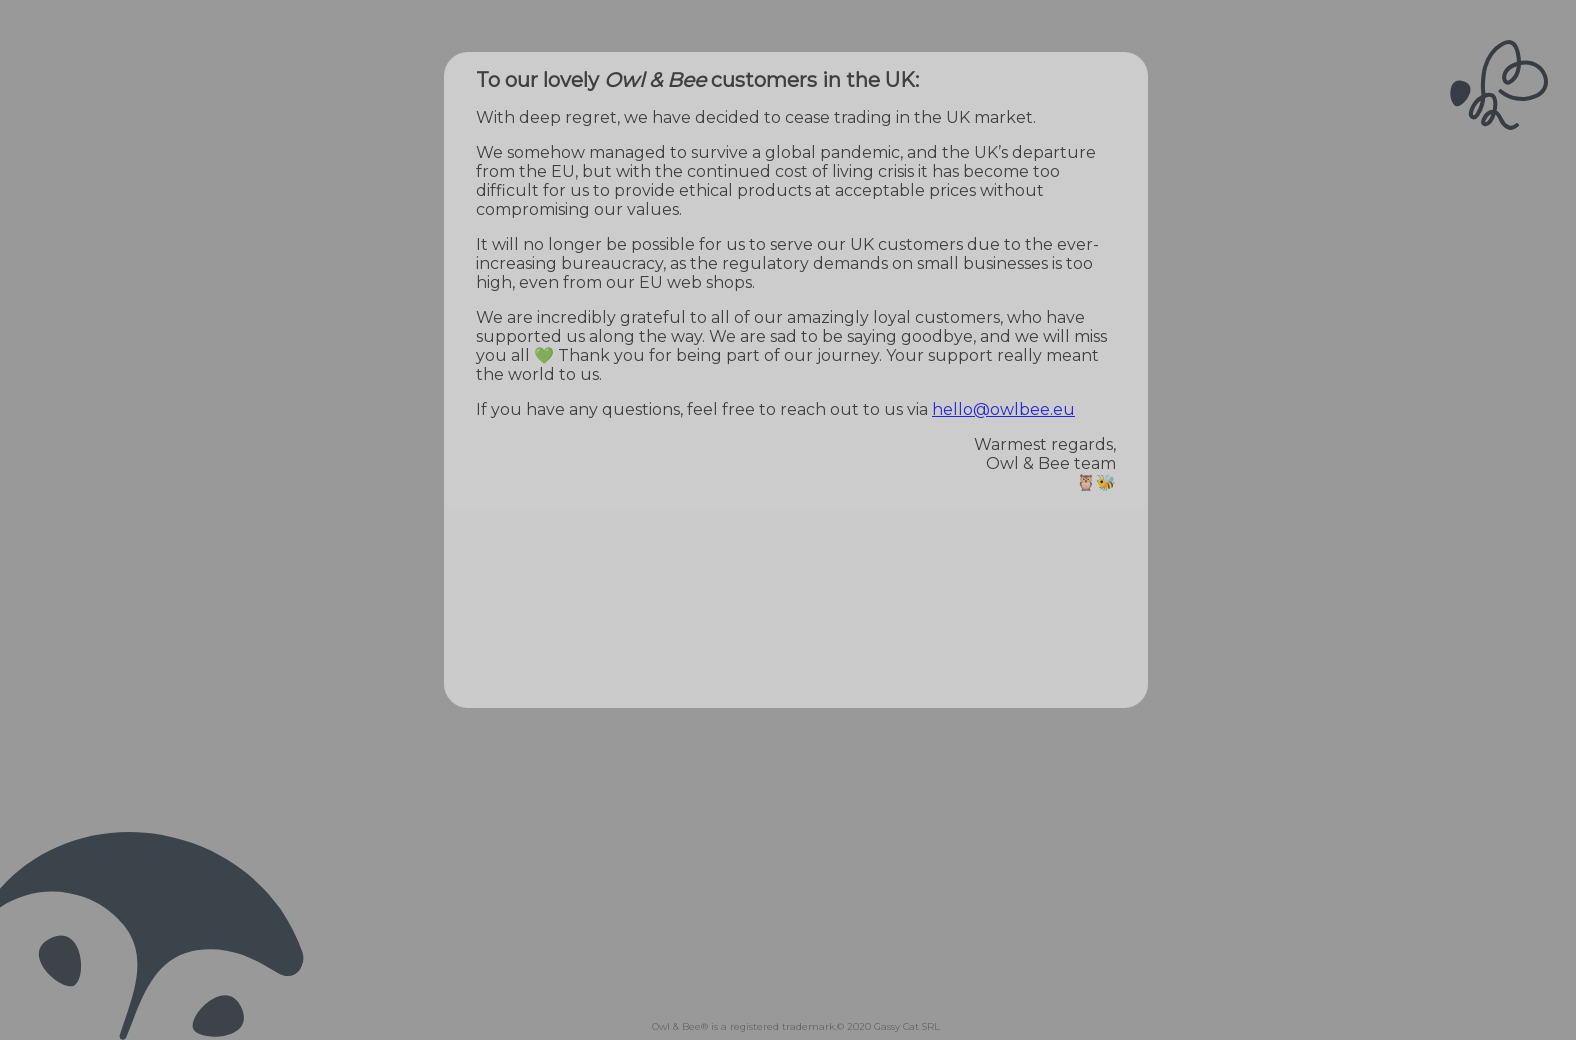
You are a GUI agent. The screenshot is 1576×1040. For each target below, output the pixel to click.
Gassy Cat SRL (907, 1026)
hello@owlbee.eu (1003, 409)
